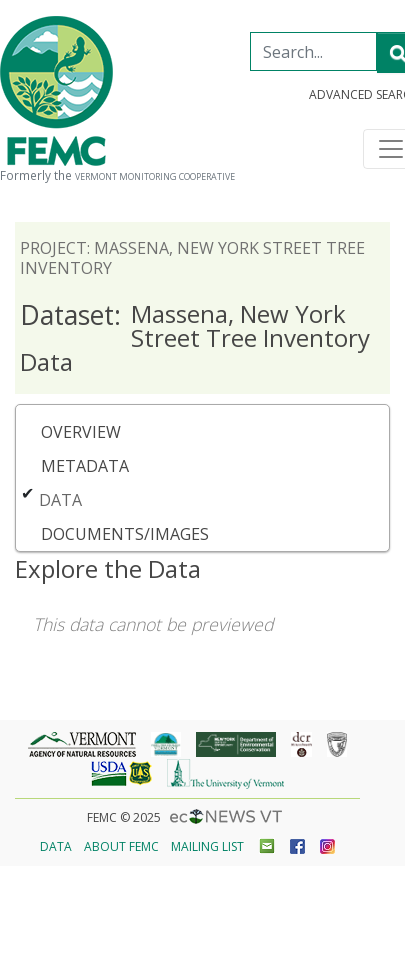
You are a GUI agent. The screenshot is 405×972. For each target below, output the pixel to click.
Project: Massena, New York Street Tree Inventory (192, 258)
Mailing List (207, 846)
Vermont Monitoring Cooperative (155, 177)
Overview (81, 432)
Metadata (85, 466)
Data (60, 500)
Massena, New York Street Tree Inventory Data (195, 337)
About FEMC (121, 846)
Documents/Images (125, 534)
